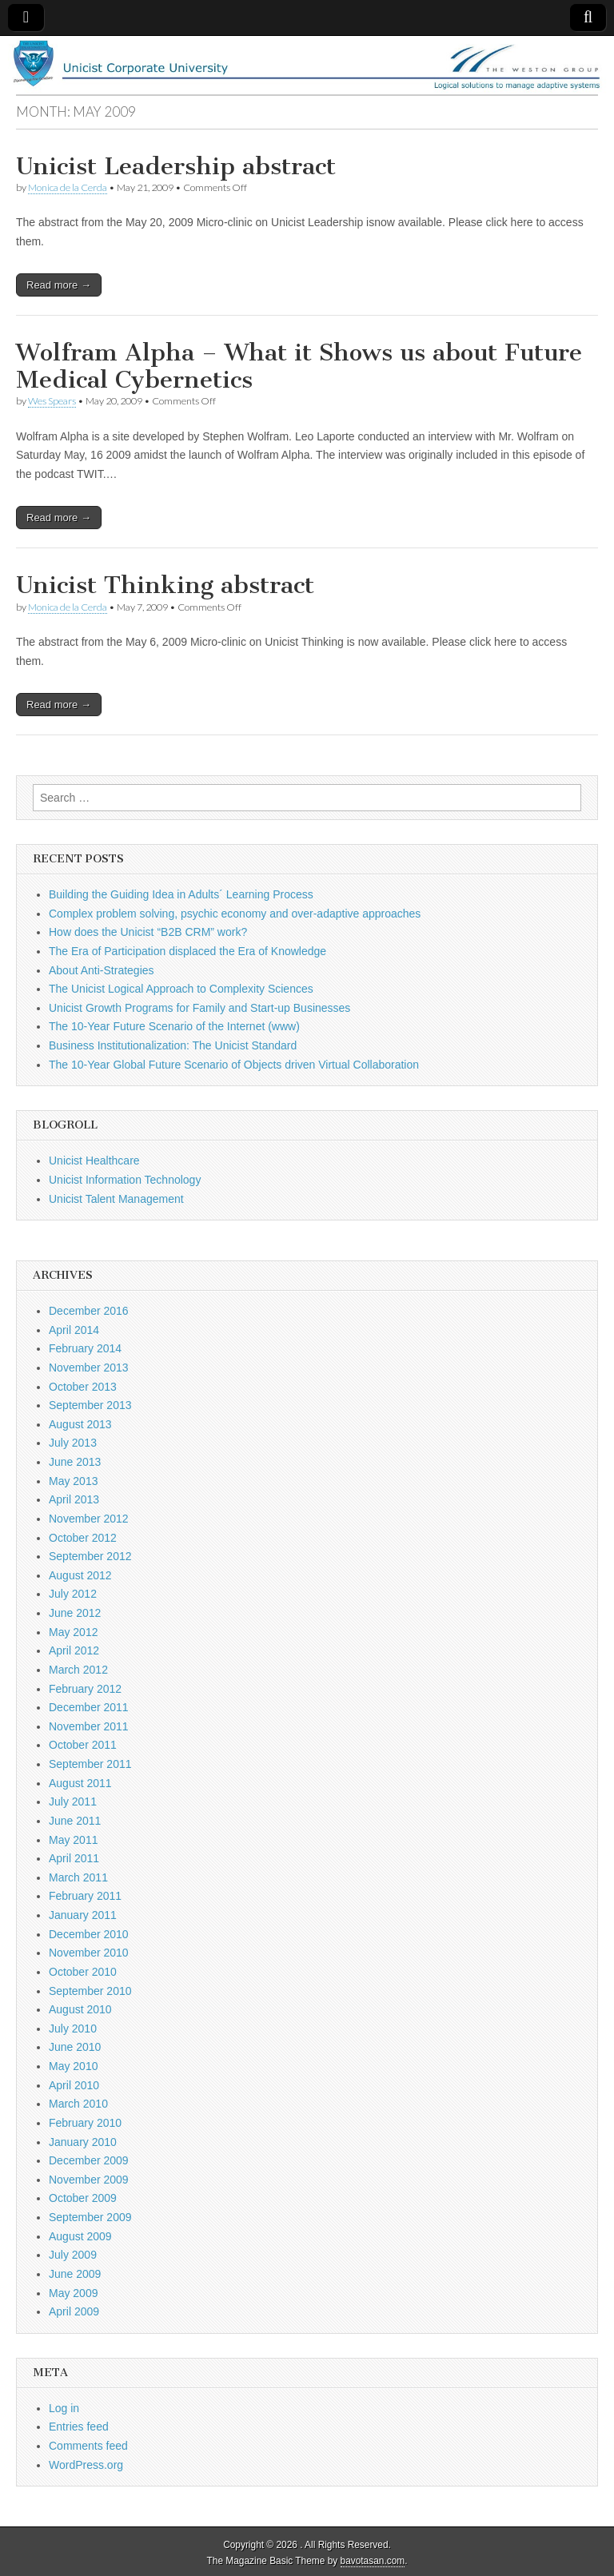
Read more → (58, 285)
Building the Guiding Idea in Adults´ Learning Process (181, 894)
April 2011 (74, 1858)
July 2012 (73, 1593)
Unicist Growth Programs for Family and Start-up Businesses (199, 1007)
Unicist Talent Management (116, 1198)
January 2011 (83, 1915)
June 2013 (75, 1461)
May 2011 (73, 1839)
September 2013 (90, 1405)
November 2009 (89, 2179)
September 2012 (90, 1556)
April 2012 (74, 1650)
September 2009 (90, 2217)
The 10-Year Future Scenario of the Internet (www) (174, 1026)
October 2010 (83, 1971)
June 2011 (75, 1820)
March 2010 (78, 2103)
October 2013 (83, 1386)
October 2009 (83, 2198)
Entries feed (79, 2426)
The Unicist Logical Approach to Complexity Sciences (181, 988)
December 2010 (89, 1934)
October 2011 (83, 1744)
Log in (64, 2408)
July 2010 (73, 2028)
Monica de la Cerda (67, 187)
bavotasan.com (373, 2560)
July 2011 (73, 1801)
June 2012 (75, 1613)
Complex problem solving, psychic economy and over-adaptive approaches (235, 913)
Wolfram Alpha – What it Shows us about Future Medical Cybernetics (299, 366)
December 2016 (89, 1310)
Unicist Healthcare (94, 1160)
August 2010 (80, 2009)
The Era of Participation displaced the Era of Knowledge (187, 951)
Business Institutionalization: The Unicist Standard (173, 1045)
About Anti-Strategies (101, 970)
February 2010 (85, 2122)
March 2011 (78, 1877)
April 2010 (74, 2085)
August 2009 (80, 2236)
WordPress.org (86, 2465)
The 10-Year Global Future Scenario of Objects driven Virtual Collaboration (234, 1064)
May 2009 (73, 2293)
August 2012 (80, 1575)
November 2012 (89, 1518)
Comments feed (88, 2445)
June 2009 (75, 2273)
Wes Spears (52, 401)
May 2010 (73, 2066)
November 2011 (89, 1726)
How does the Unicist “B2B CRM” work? (148, 932)
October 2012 (83, 1537)
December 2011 (89, 1707)
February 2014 (85, 1348)
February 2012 (85, 1688)
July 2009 (73, 2254)
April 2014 (74, 1330)
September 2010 (90, 1991)
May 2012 (73, 1632)
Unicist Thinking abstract (165, 585)
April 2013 (74, 1499)
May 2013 (73, 1481)
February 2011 (85, 1895)
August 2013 (80, 1424)
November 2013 (89, 1367)
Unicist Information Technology (125, 1179)
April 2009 (74, 2311)
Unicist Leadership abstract (176, 166)
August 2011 (80, 1783)
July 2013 (73, 1442)
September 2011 (90, 1764)
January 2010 (83, 2142)
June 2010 (75, 2046)
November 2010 (89, 1952)
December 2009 (89, 2160)
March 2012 (78, 1669)
